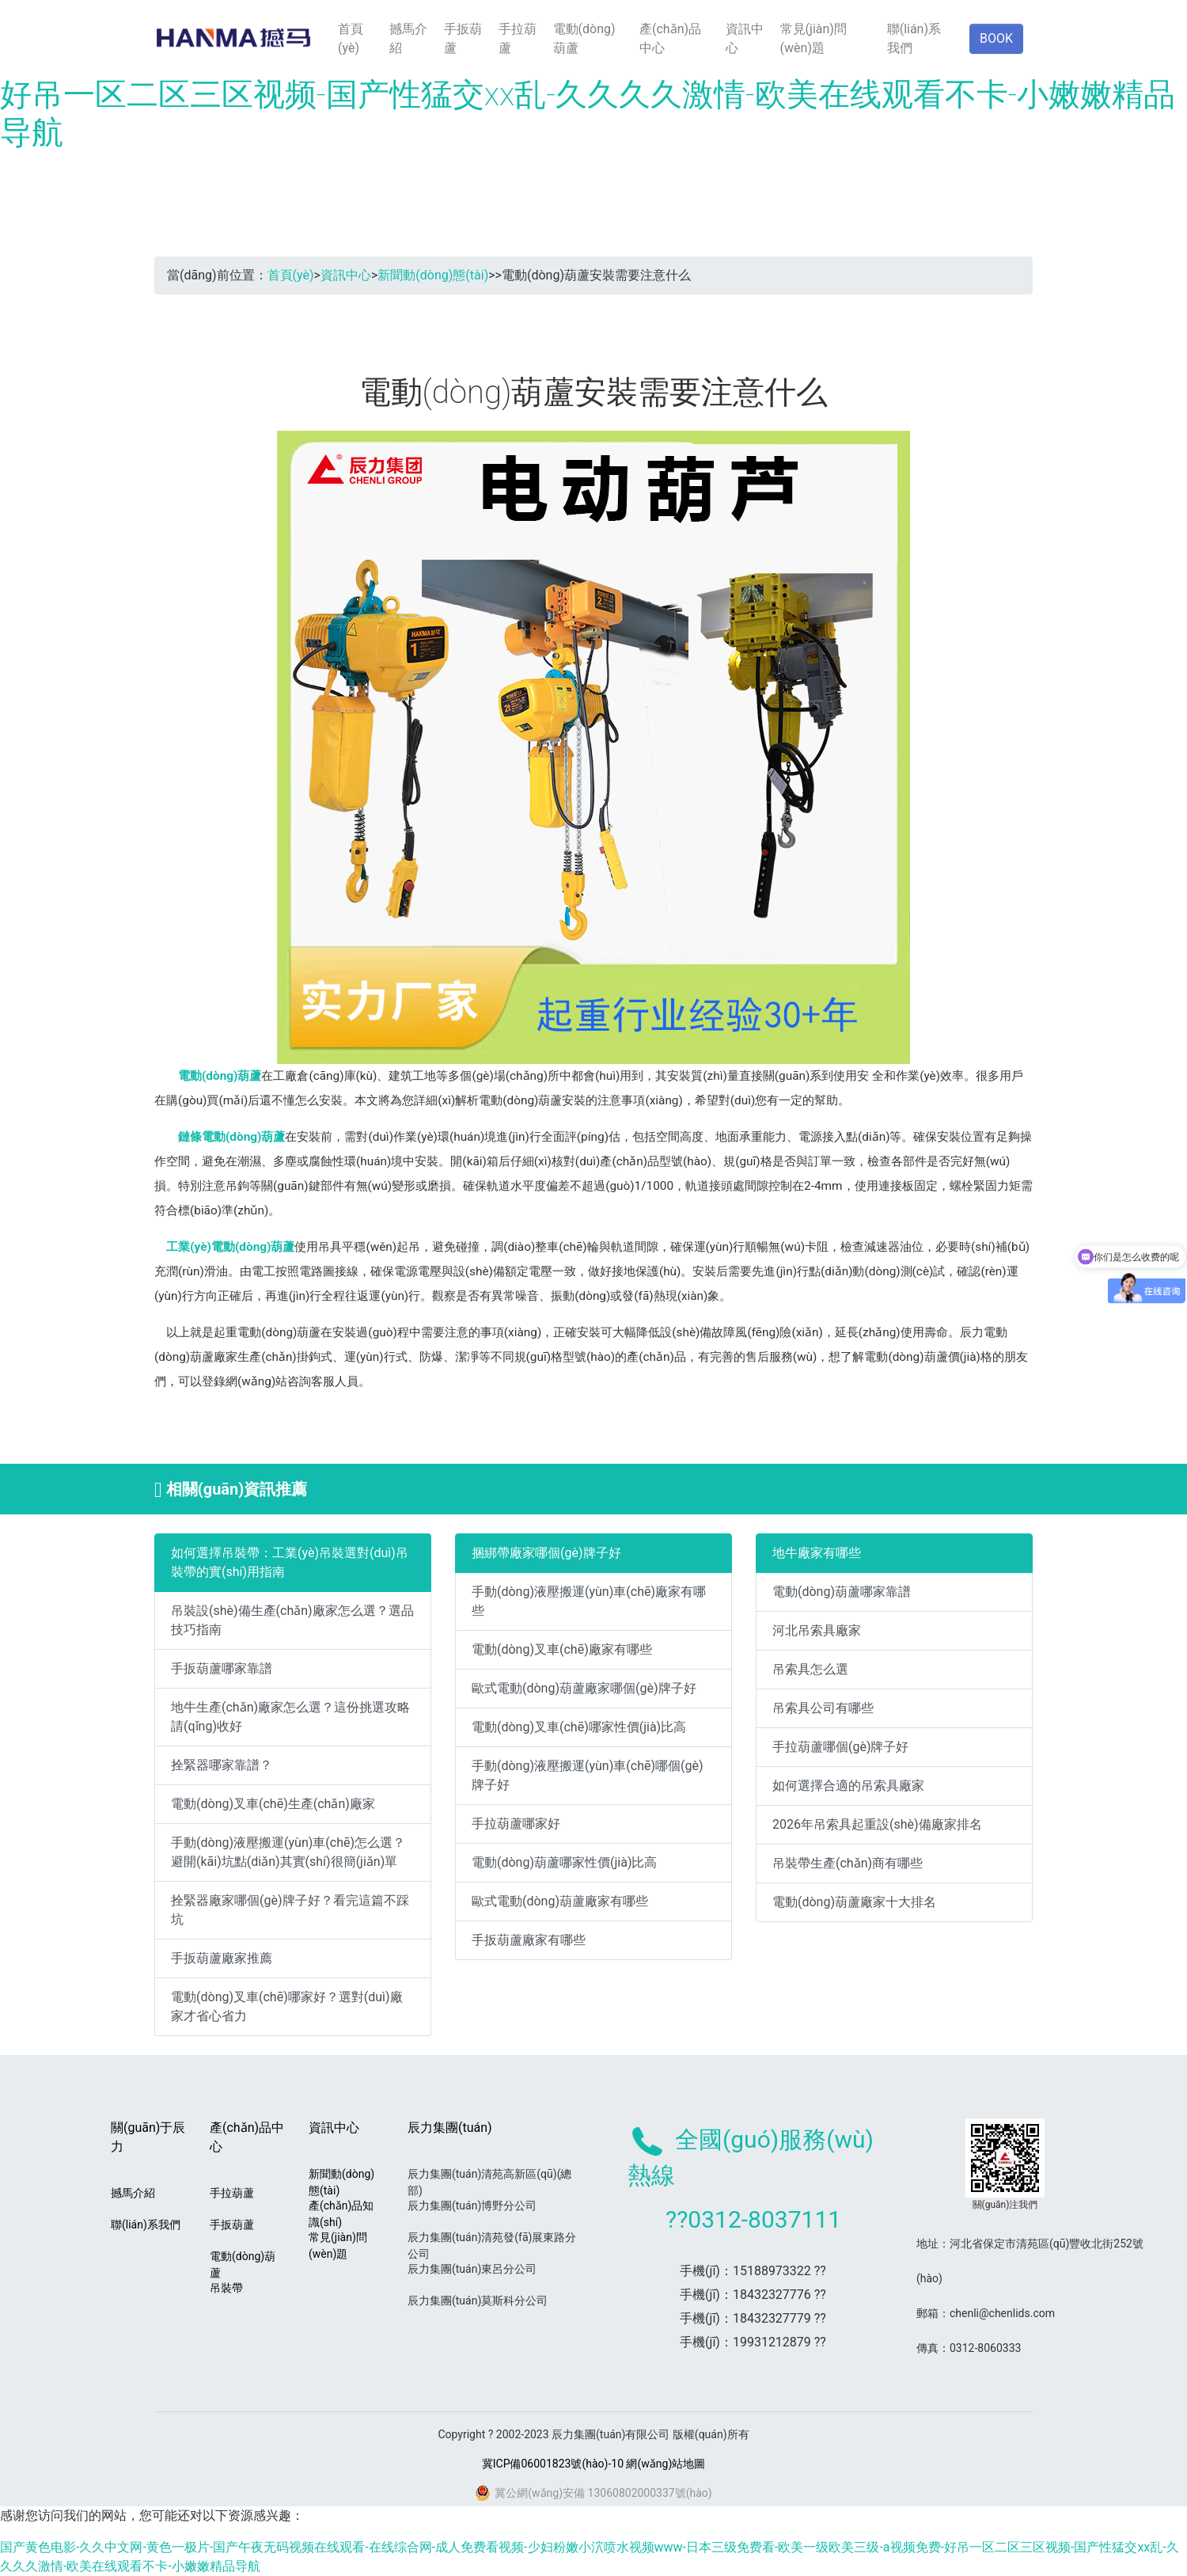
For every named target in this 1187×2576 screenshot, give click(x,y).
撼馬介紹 (408, 38)
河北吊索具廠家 (816, 1630)
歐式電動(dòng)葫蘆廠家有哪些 (560, 1901)
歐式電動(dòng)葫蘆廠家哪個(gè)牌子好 (584, 1688)
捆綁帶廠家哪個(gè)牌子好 (546, 1552)
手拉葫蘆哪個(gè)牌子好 (840, 1746)
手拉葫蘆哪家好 (516, 1823)
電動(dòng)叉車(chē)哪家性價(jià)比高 (579, 1726)
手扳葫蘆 (463, 38)
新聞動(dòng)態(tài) (432, 275)
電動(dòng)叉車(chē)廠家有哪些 (562, 1649)
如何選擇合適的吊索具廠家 (848, 1785)
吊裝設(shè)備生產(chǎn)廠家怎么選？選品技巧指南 (292, 1620)
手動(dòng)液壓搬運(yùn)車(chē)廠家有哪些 (589, 1601)
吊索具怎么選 (810, 1669)
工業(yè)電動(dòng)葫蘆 (230, 1247)
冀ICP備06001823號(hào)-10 (553, 2463)
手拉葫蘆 (518, 38)
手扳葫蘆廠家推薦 (221, 1958)
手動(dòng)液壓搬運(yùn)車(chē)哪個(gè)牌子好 (587, 1775)
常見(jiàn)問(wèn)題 (813, 38)
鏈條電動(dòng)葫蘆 (231, 1137)
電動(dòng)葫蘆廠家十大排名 (854, 1901)
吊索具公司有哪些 (823, 1707)
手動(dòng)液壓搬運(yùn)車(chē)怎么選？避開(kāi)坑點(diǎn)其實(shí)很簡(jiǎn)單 (288, 1852)
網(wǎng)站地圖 (665, 2463)
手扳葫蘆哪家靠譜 (221, 1668)
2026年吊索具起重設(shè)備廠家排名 (877, 1824)
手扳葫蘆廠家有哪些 (529, 1939)
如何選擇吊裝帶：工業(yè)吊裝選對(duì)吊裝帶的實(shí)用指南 (289, 1562)
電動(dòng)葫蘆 (584, 38)
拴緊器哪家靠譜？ (221, 1764)
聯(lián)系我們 (914, 38)
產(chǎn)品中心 (670, 38)
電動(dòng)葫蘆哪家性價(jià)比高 (564, 1862)
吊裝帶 (226, 2288)
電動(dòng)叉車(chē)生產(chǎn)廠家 (273, 1803)
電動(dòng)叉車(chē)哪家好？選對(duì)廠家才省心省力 (287, 2006)
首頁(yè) (350, 38)
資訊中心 (745, 38)
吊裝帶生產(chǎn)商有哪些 (847, 1863)
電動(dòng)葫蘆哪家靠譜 (841, 1591)
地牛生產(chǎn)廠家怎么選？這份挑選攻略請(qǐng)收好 (290, 1717)
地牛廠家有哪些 (816, 1552)
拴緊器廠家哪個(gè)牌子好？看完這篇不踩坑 (290, 1910)
